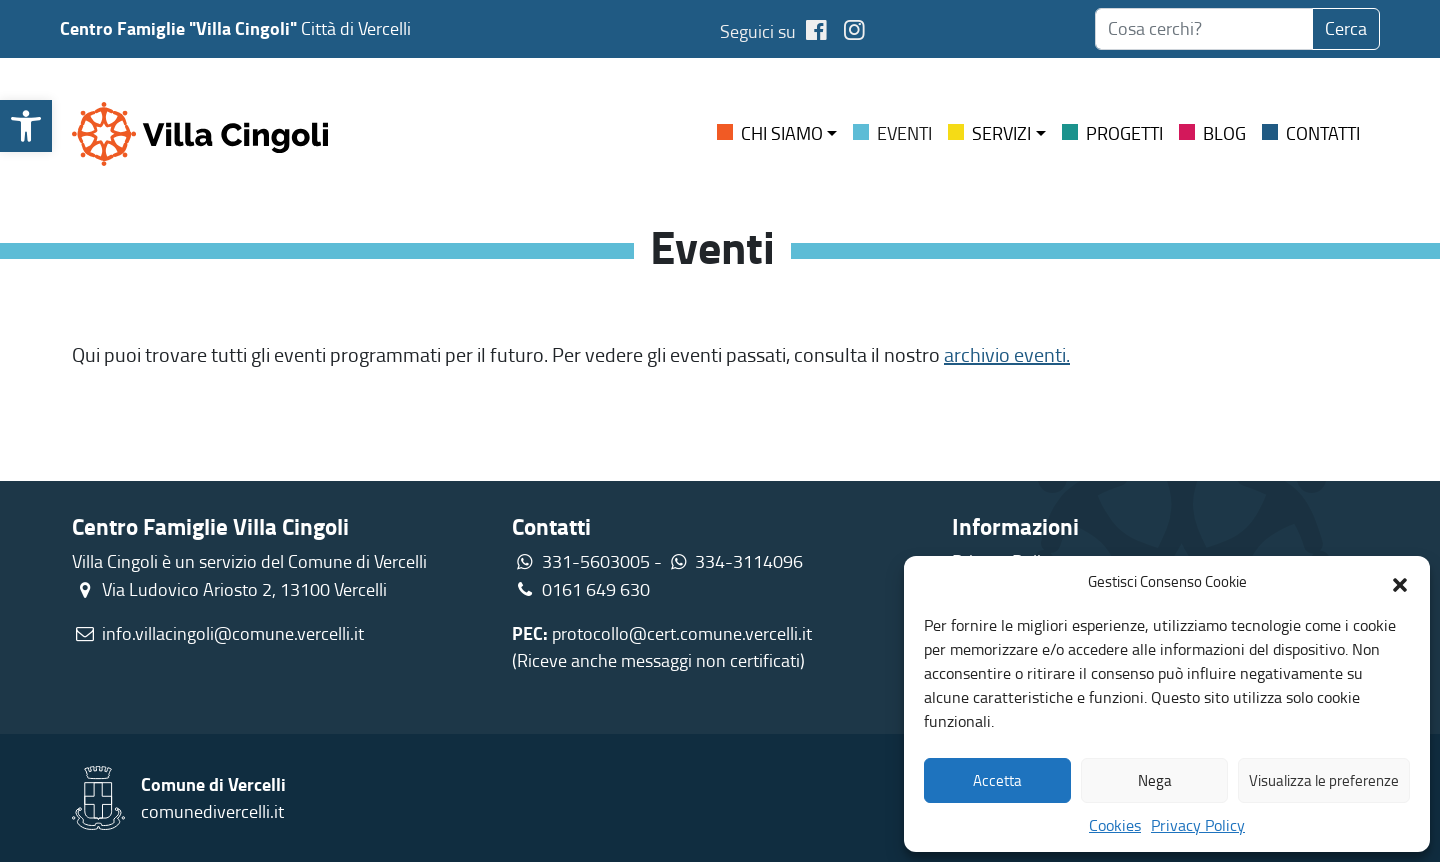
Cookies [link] (1115, 825)
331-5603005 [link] (596, 561)
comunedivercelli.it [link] (212, 811)
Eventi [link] (904, 133)
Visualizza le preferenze (1324, 780)
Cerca (1346, 28)
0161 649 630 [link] (581, 589)
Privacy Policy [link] (1198, 825)
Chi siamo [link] (782, 133)
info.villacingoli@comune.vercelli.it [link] (233, 633)
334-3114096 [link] (749, 561)
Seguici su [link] (777, 31)
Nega (1155, 780)
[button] (1400, 582)
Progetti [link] (1124, 133)
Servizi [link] (1001, 133)
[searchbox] (1204, 29)
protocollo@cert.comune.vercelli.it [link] (682, 633)
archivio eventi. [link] (1007, 354)
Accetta (997, 780)
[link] (26, 126)
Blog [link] (1224, 133)
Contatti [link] (1323, 133)
